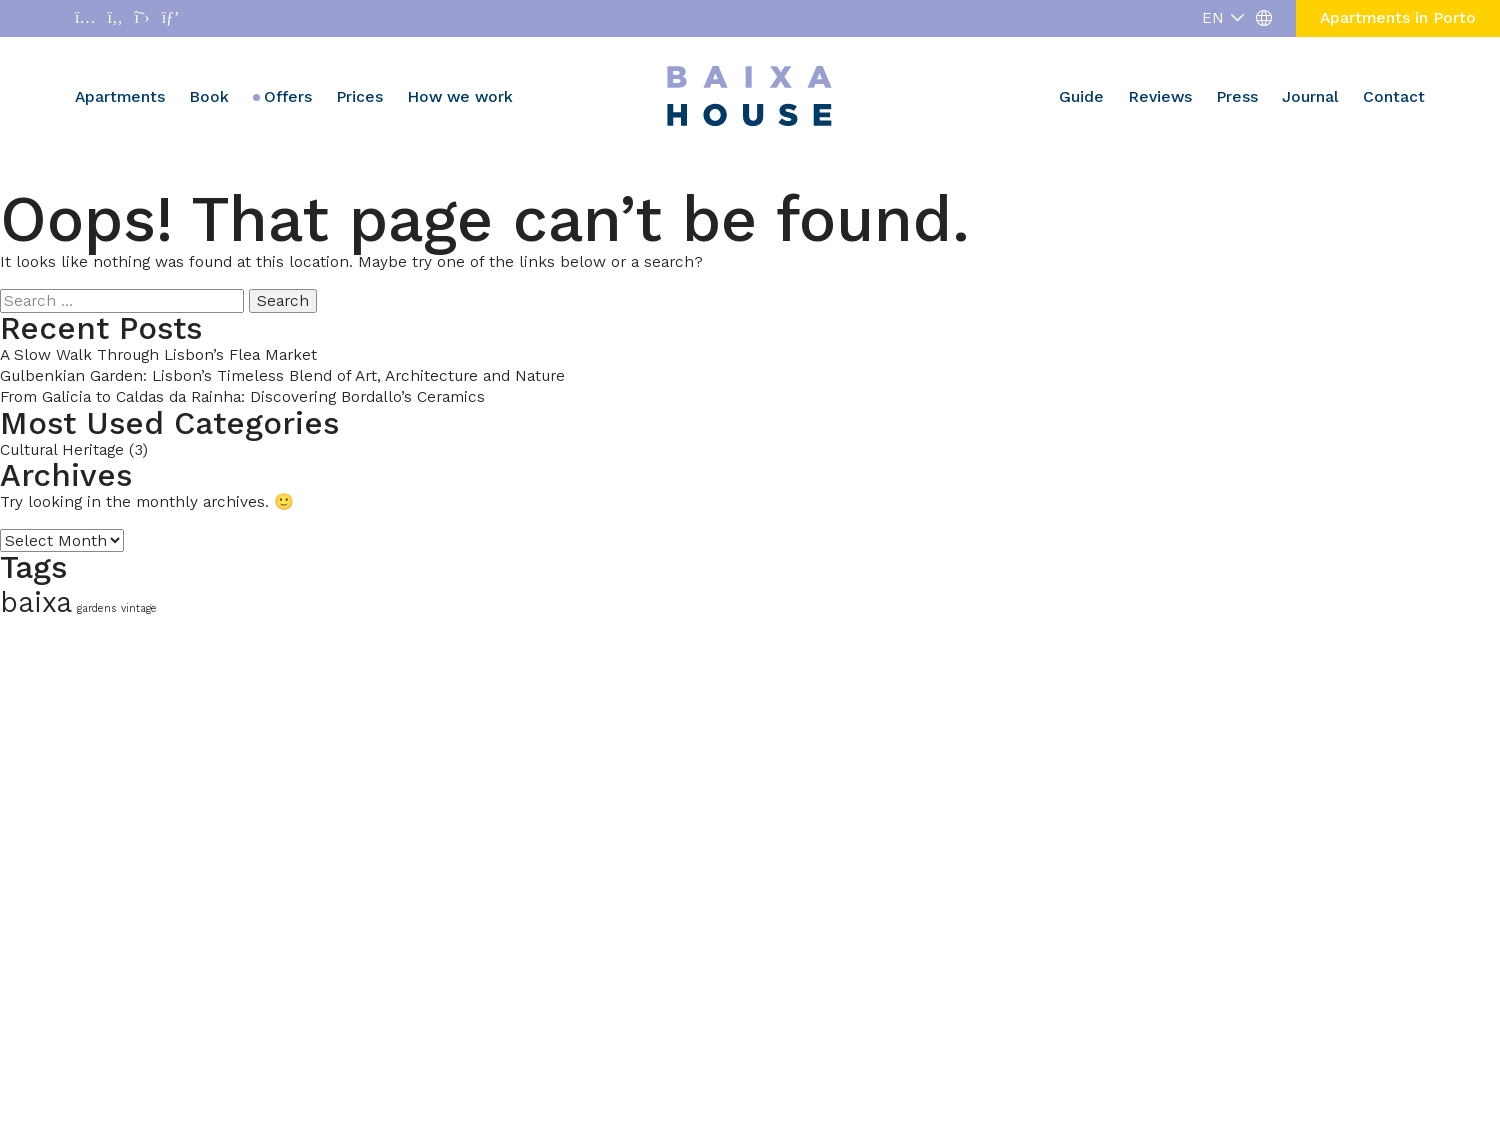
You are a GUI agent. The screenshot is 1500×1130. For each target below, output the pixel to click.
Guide (1081, 96)
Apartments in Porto (1398, 17)
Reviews (1160, 96)
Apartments (120, 96)
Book (209, 96)
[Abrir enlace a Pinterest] (171, 18)
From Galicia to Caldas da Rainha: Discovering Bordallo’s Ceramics (242, 396)
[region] (260, 984)
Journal (1310, 96)
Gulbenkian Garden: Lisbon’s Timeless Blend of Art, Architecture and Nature (282, 375)
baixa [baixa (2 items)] (36, 602)
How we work (460, 96)
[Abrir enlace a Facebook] (114, 18)
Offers (288, 96)
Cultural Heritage (62, 449)
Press (1237, 96)
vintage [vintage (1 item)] (139, 608)
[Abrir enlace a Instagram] (85, 18)
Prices (359, 96)
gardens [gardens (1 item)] (96, 608)
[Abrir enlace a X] (142, 18)
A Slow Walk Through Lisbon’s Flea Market (158, 354)
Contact (1394, 96)
